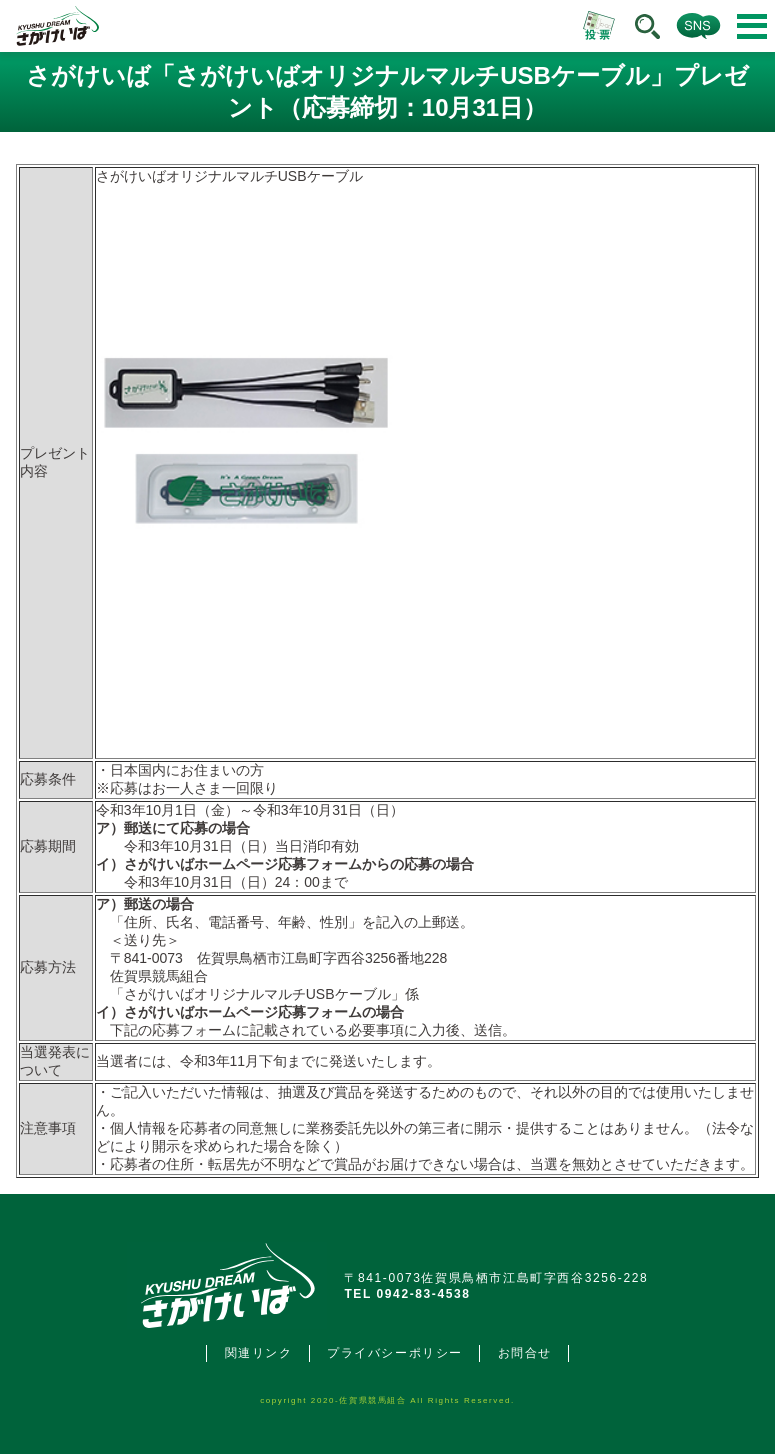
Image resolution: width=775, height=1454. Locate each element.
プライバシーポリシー (395, 1353)
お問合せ (525, 1353)
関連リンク (259, 1353)
